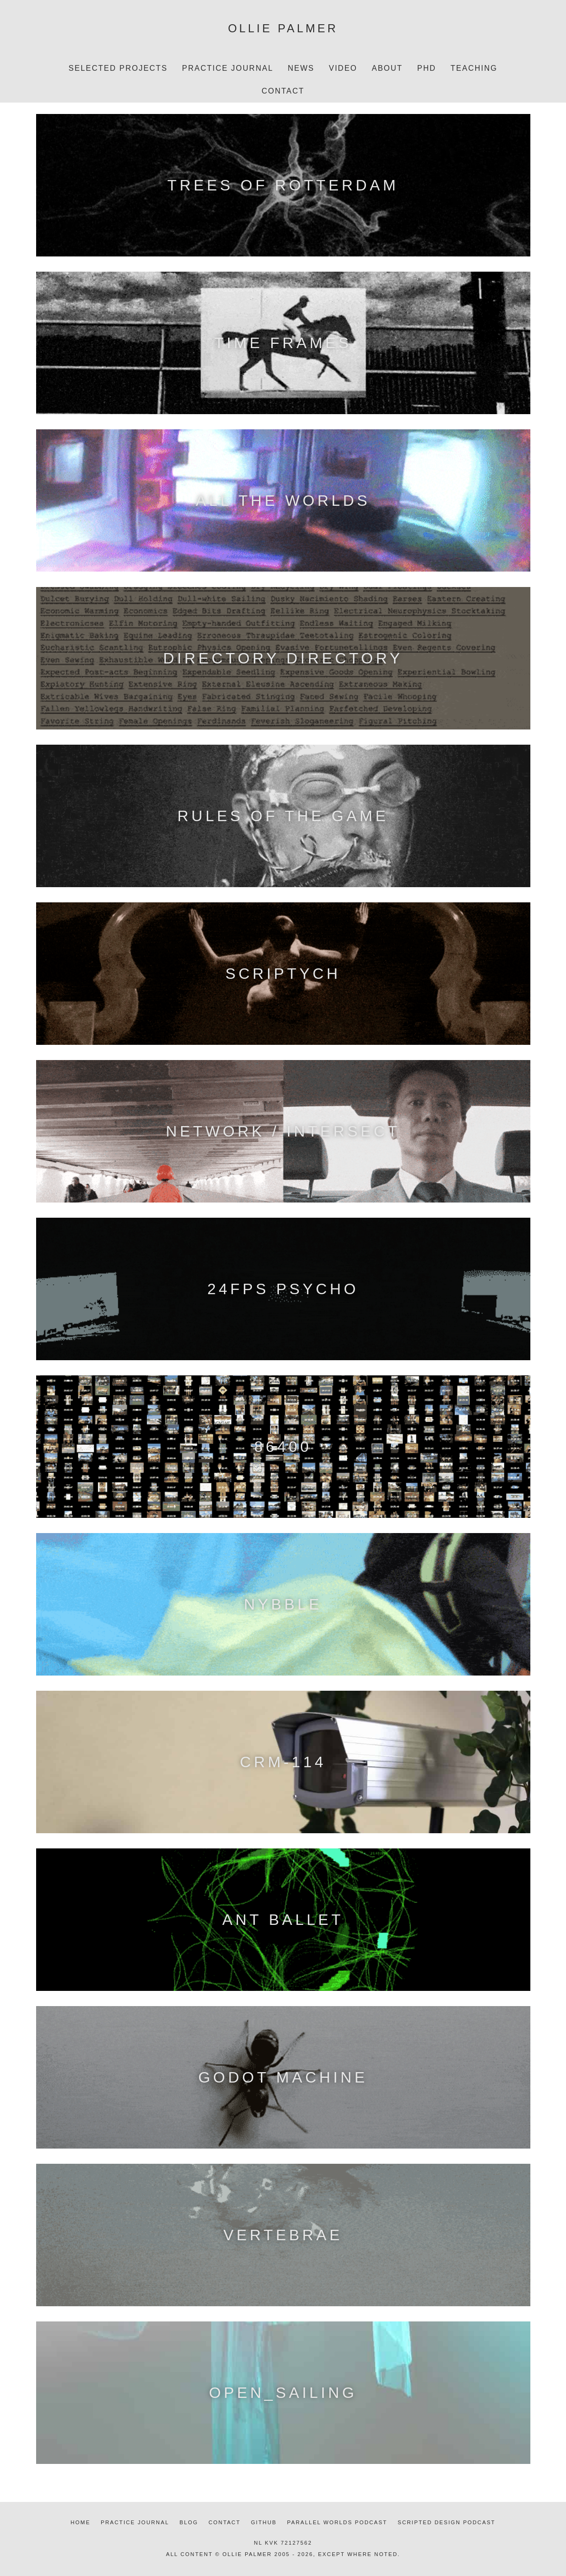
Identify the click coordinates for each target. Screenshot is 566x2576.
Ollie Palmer (283, 28)
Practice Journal (227, 68)
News (301, 68)
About (387, 68)
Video (343, 68)
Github (264, 2522)
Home (81, 2522)
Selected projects (117, 68)
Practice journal (135, 2522)
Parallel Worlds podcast (337, 2522)
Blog (189, 2522)
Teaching (474, 68)
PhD (426, 68)
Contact (282, 91)
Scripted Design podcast (447, 2522)
